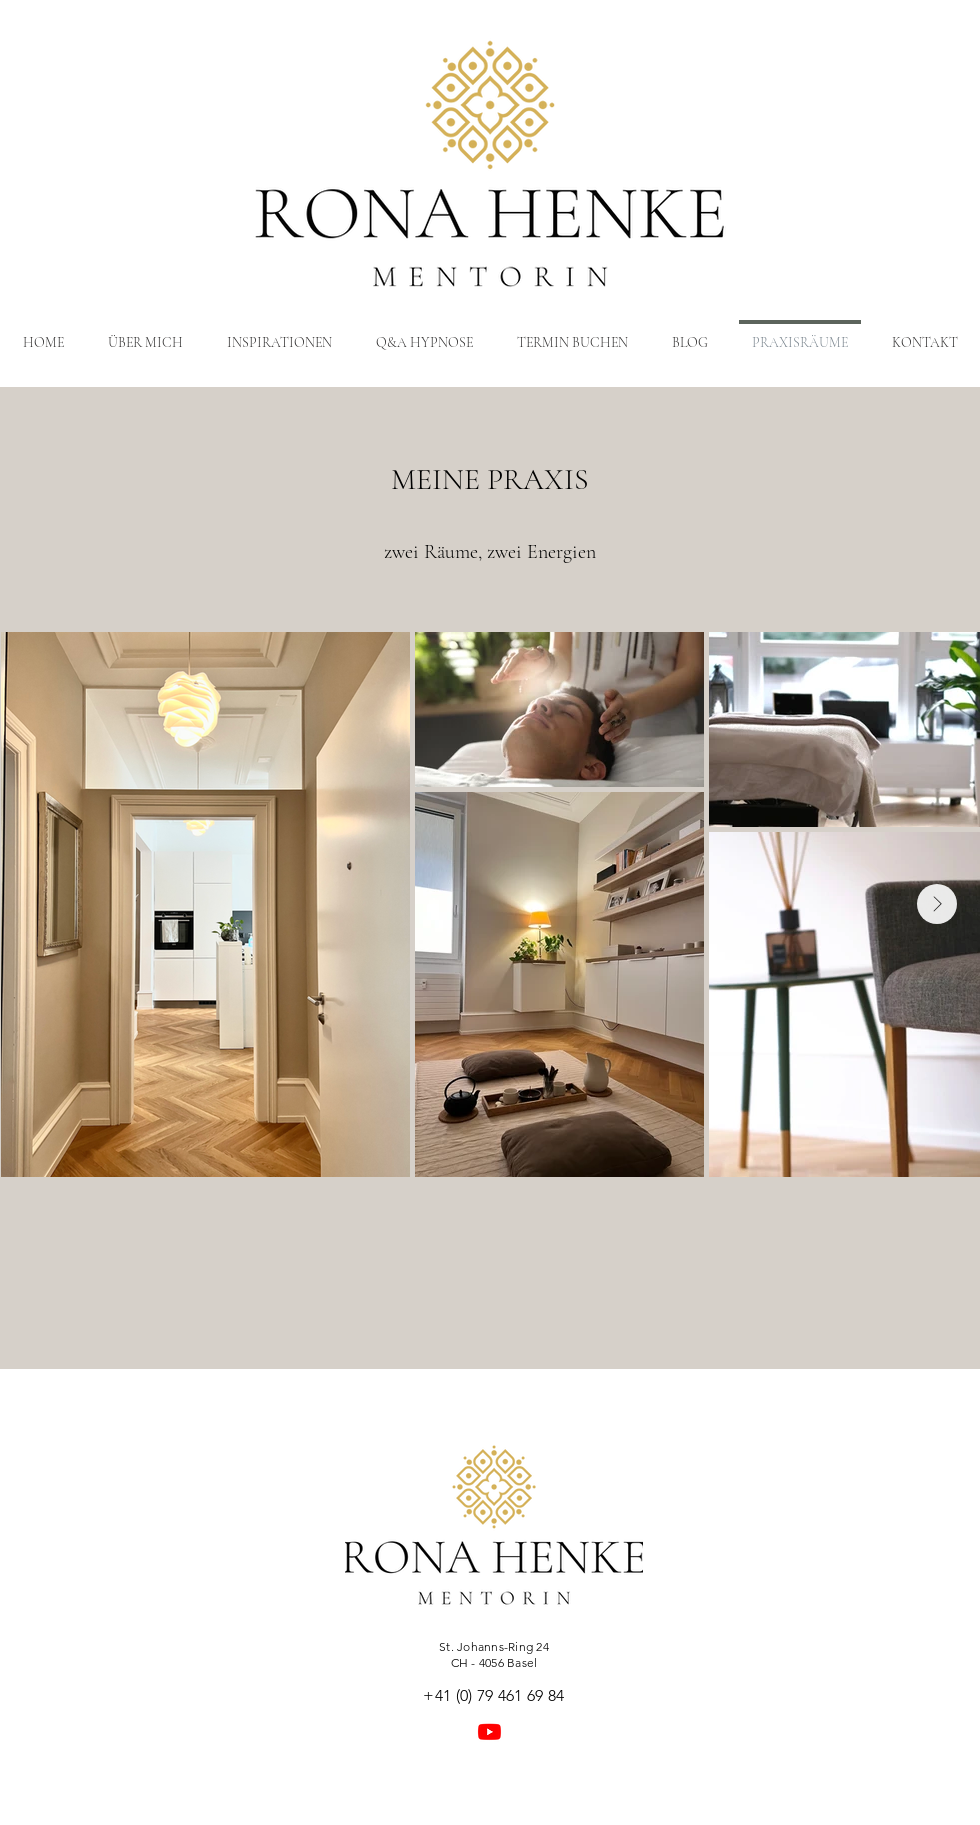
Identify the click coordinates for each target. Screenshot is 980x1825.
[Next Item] (937, 904)
